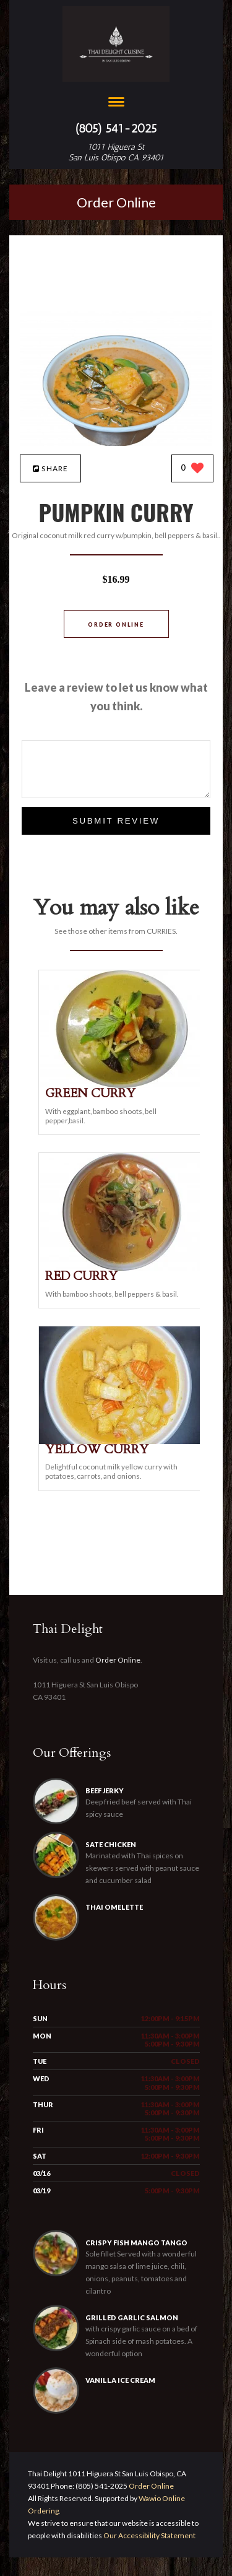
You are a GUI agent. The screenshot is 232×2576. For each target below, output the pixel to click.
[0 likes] (192, 469)
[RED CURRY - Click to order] (122, 1268)
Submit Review (116, 820)
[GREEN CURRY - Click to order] (122, 1085)
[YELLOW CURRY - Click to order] (122, 1441)
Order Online (116, 202)
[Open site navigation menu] (116, 103)
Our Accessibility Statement (148, 2535)
